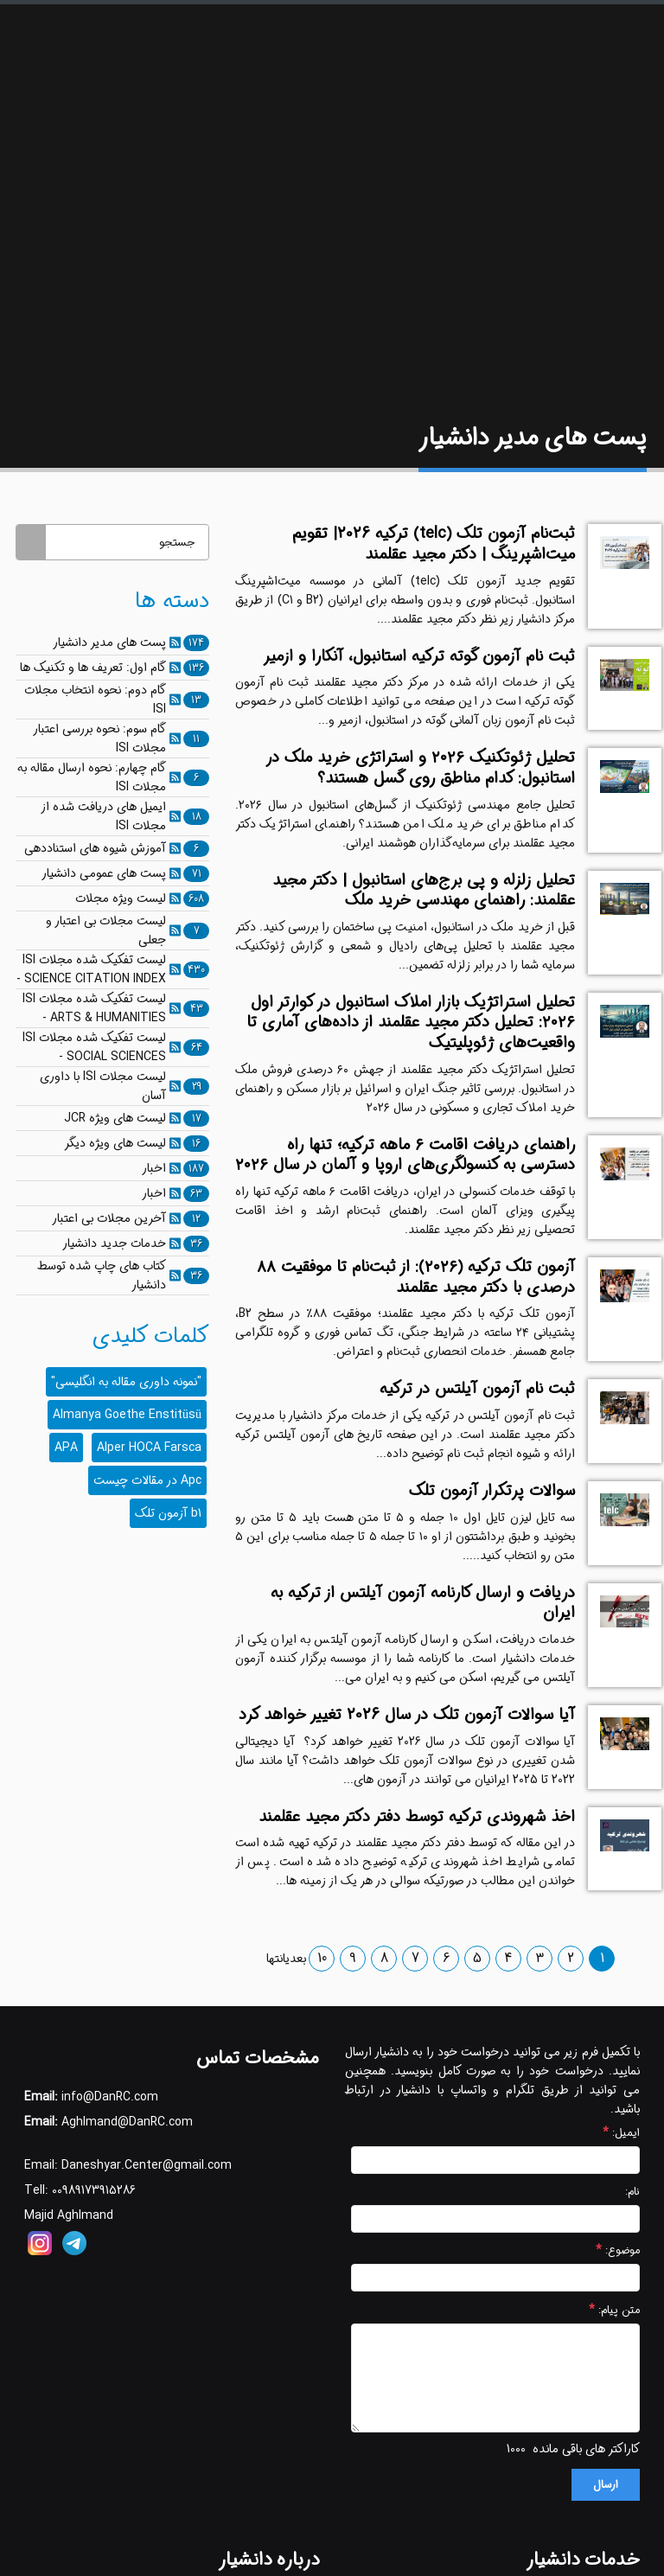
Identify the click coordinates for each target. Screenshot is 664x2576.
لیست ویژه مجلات (120, 898)
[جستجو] (127, 542)
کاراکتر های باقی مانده (586, 2448)
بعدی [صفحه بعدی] (295, 1958)
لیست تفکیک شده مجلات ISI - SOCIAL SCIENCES (94, 1047)
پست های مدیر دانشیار (109, 642)
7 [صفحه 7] (415, 1958)
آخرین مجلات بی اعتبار (109, 1218)
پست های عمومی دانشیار (104, 873)
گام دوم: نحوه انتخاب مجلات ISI (95, 700)
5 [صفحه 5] (477, 1958)
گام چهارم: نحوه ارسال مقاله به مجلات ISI (91, 777)
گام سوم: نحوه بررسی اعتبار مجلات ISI (99, 738)
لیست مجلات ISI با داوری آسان (103, 1086)
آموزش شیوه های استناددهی (95, 848)
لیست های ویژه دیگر (115, 1143)
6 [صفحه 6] (446, 1958)
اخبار (154, 1168)
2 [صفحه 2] (571, 1958)
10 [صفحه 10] (322, 1958)
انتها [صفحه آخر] (275, 1958)
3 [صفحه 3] (540, 1958)
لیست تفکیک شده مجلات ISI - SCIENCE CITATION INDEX (91, 969)
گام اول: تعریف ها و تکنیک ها (93, 667)
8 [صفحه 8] (384, 1958)
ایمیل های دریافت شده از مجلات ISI (103, 816)
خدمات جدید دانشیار (114, 1243)
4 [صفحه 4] (508, 1958)
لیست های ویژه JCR (115, 1118)
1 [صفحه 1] (602, 1958)
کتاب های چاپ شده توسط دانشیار (101, 1275)
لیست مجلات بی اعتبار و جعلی (106, 930)
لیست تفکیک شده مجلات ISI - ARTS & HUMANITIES (94, 1008)
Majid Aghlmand (68, 2215)
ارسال (605, 2485)
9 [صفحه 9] (352, 1958)
